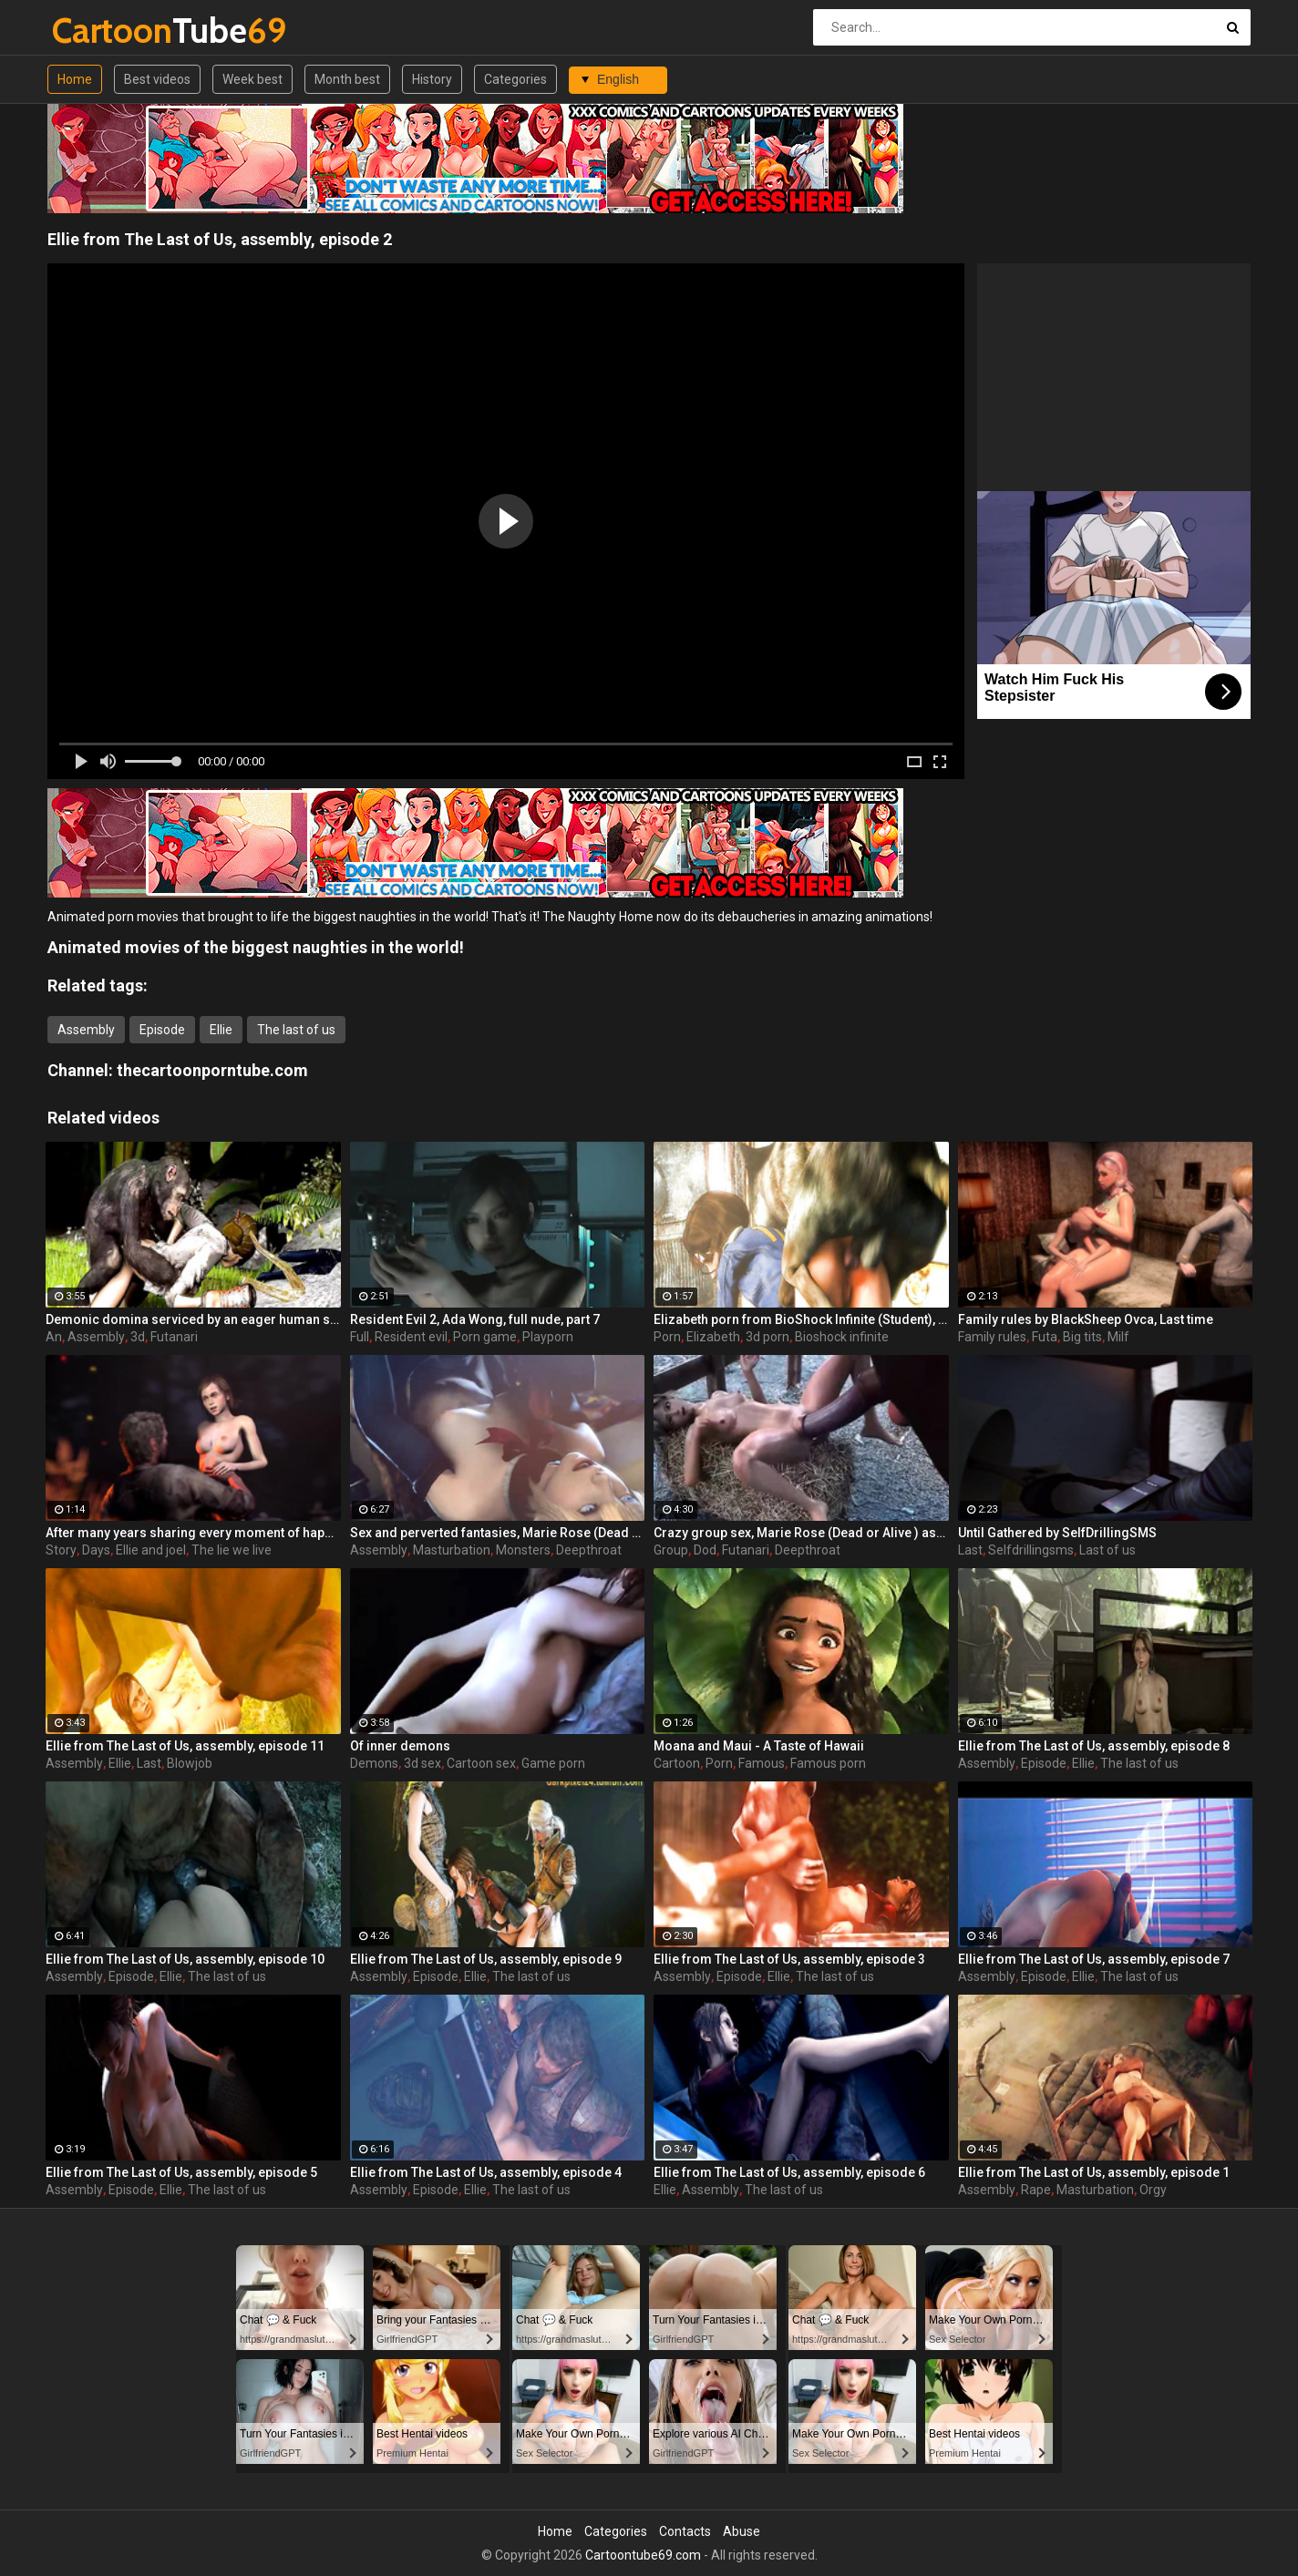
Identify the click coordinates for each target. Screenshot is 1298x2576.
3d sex (422, 1763)
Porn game (485, 1336)
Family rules (992, 1336)
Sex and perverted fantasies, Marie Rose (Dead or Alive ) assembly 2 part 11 (497, 1532)
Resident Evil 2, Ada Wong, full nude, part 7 (475, 1319)
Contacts (685, 2531)
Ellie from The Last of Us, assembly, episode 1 (1094, 2172)
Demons (374, 1763)
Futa (1044, 1336)
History (432, 79)
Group (671, 1550)
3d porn (767, 1336)
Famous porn (828, 1763)
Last (970, 1550)
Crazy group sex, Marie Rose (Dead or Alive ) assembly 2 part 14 (801, 1532)
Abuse (741, 2531)
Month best (347, 79)
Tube (100, 30)
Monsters (523, 1550)
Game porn (553, 1763)
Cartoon (677, 1763)
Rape (1036, 2189)
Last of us (1107, 1550)
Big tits (1082, 1336)
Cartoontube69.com (643, 2555)
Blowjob (189, 1763)
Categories (515, 79)
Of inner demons (400, 1746)
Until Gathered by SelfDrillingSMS (1057, 1532)
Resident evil (411, 1336)
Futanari (174, 1336)
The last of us (296, 1029)
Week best (252, 79)
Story (61, 1550)
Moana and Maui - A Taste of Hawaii (759, 1746)
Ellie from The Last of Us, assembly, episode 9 (486, 1959)
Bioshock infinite (842, 1336)
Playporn (547, 1336)
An (54, 1336)
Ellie (221, 1029)
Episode (162, 1029)
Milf (1118, 1336)
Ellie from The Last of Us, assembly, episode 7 (1094, 1959)
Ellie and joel (151, 1550)
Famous (761, 1763)
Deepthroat (589, 1550)
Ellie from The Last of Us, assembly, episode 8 (1094, 1746)
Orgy (1153, 2189)
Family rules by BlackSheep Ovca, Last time (1085, 1319)
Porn (667, 1336)
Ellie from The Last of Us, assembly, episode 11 (185, 1746)
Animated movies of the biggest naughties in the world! (255, 947)
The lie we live (231, 1550)
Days (96, 1550)
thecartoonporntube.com (212, 1070)
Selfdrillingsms (1031, 1550)
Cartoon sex (481, 1763)
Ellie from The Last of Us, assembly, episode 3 (789, 1959)
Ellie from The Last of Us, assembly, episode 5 (181, 2172)
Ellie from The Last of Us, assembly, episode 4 (486, 2172)
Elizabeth (713, 1336)
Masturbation (451, 1550)
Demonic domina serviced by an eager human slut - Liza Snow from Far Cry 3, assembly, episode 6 (193, 1319)
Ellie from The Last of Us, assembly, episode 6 (789, 2172)
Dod (705, 1550)
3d (137, 1336)
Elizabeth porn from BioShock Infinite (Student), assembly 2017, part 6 (801, 1319)
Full (359, 1336)
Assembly (86, 1029)
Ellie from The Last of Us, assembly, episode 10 (185, 1959)
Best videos (157, 79)
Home (74, 79)
